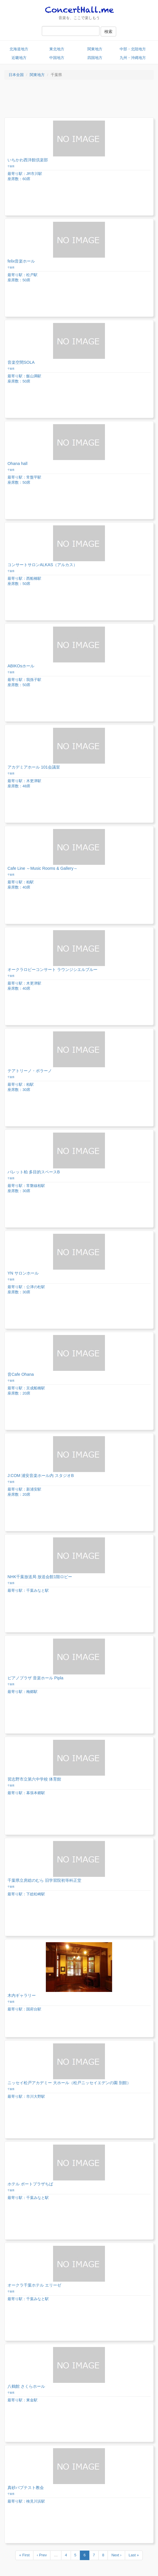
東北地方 (56, 49)
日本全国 (16, 75)
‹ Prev (42, 2555)
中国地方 (56, 58)
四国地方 (94, 58)
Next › (116, 2555)
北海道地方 (19, 49)
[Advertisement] (79, 100)
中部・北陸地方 (133, 49)
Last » (134, 2555)
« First (24, 2555)
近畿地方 (19, 58)
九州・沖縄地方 (133, 58)
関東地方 (94, 49)
